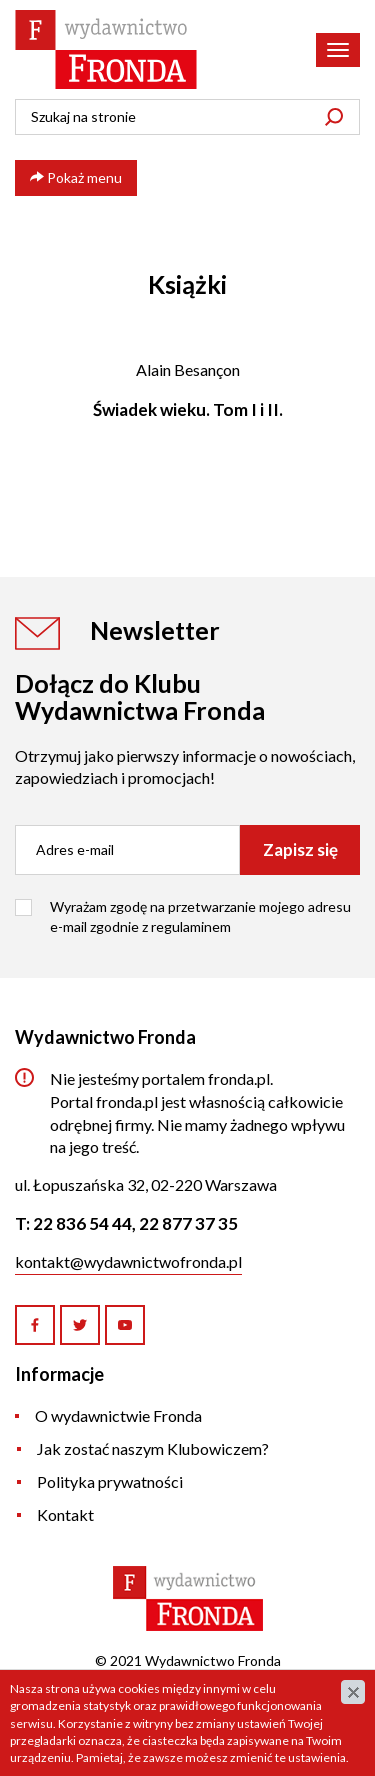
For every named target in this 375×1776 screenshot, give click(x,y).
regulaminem (191, 926)
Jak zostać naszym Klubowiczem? (153, 1448)
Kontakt (65, 1514)
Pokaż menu (76, 177)
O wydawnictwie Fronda (118, 1415)
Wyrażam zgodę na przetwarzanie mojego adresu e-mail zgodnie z (200, 916)
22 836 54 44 (82, 1223)
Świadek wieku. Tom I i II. (188, 409)
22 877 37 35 (188, 1223)
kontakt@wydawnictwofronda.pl (128, 1261)
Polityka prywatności (110, 1481)
